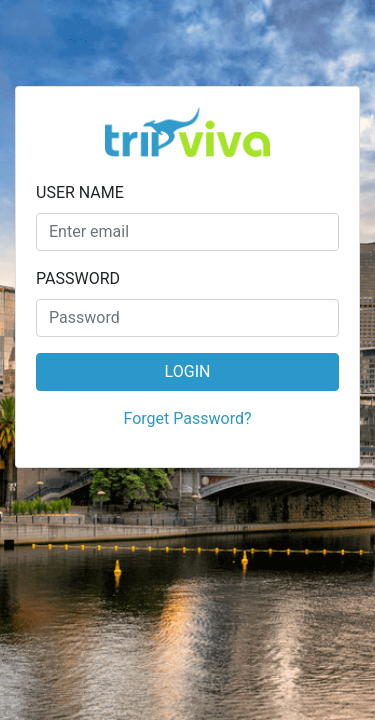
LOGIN (188, 371)
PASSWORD (78, 278)
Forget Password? (188, 418)
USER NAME (80, 192)
